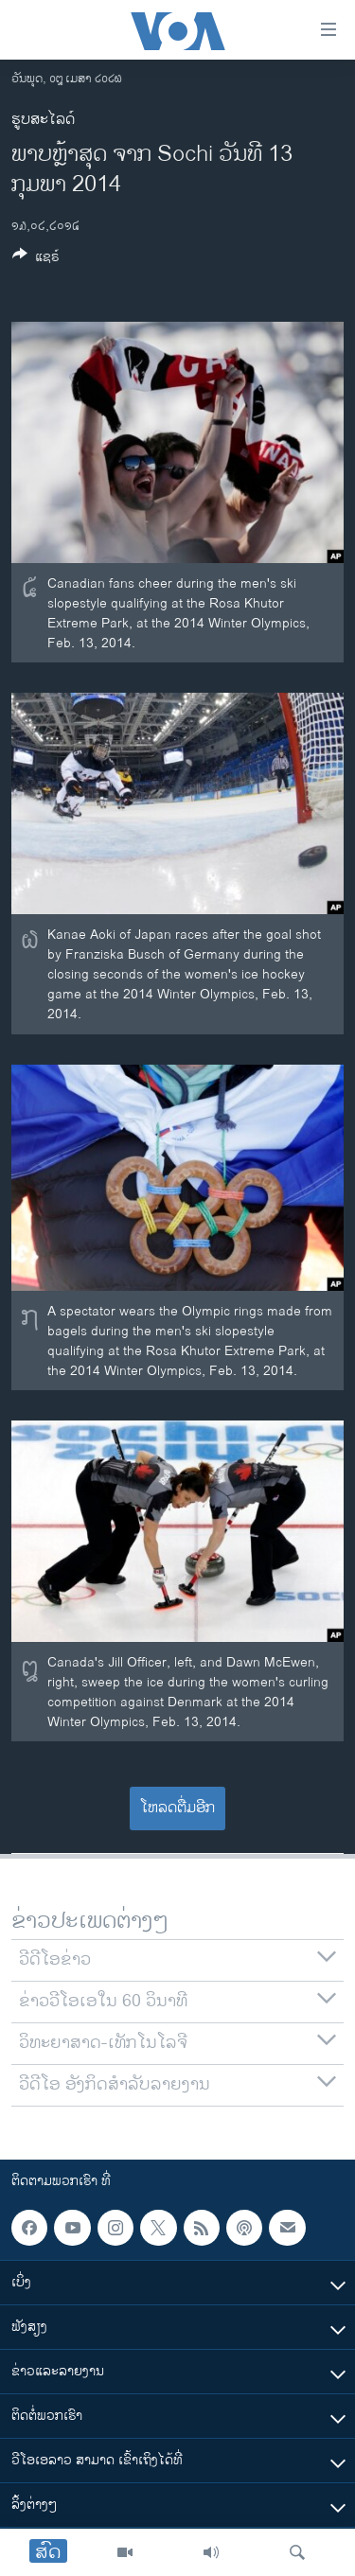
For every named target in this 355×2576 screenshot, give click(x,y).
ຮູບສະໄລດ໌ (43, 119)
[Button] (36, 259)
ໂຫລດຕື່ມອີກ (177, 1808)
